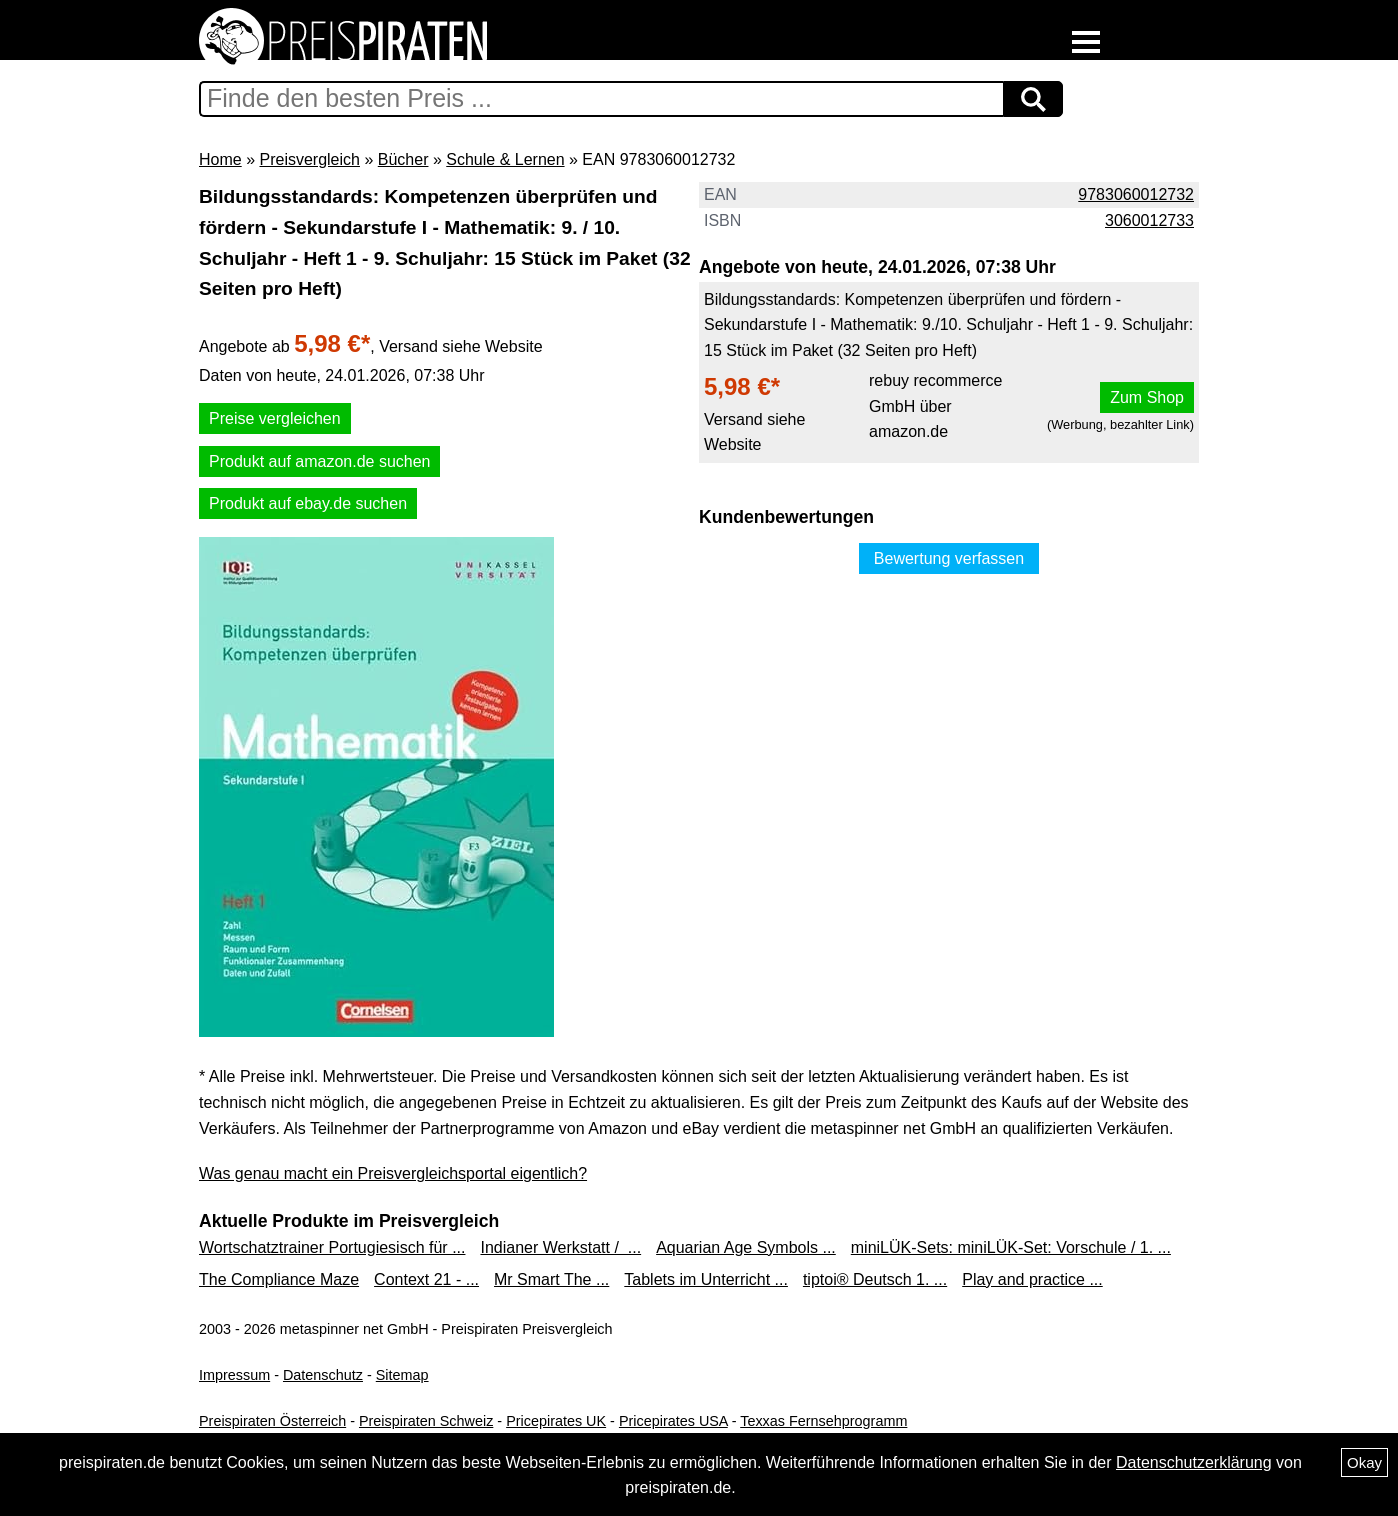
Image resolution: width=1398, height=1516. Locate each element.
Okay (1364, 1462)
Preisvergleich (309, 159)
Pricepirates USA (673, 1421)
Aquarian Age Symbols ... (746, 1247)
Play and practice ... (1032, 1279)
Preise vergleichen (275, 418)
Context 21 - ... (426, 1279)
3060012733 (1149, 220)
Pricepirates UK (556, 1421)
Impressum (234, 1375)
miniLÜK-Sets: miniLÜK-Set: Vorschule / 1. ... (1011, 1247)
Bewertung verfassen (949, 558)
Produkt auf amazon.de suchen (319, 461)
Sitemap (402, 1375)
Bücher (403, 159)
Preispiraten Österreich (272, 1421)
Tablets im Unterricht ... (706, 1279)
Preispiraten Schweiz (426, 1421)
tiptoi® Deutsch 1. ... (875, 1279)
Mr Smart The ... (551, 1279)
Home (220, 159)
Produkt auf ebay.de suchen (308, 503)
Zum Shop (1147, 397)
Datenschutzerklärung (1194, 1462)
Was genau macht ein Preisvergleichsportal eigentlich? (393, 1173)
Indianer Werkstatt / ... (560, 1247)
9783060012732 (1136, 194)
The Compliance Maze (279, 1279)
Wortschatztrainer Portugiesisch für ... (332, 1247)
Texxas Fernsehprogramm (823, 1421)
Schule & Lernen (505, 159)
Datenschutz (323, 1375)
